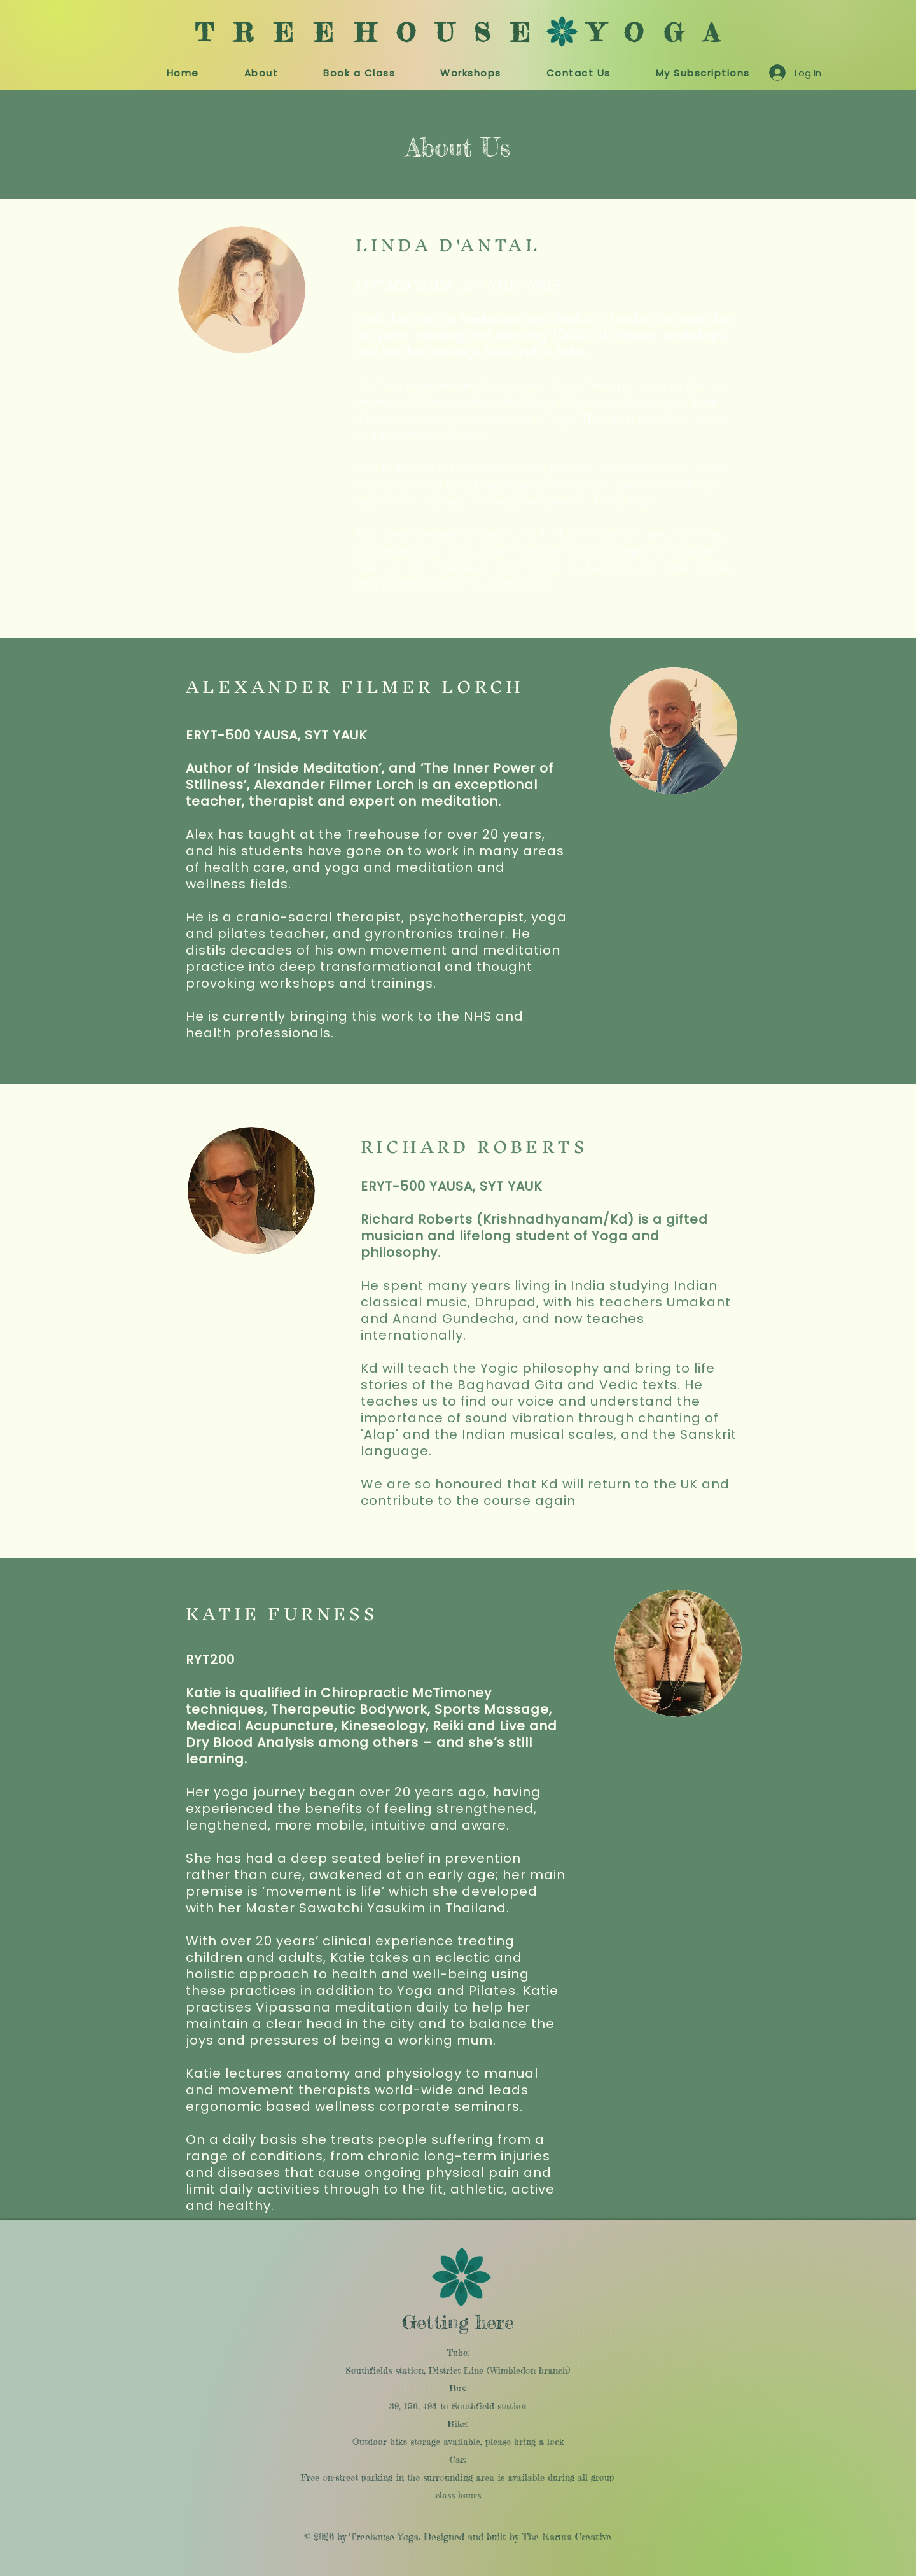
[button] (359, 73)
